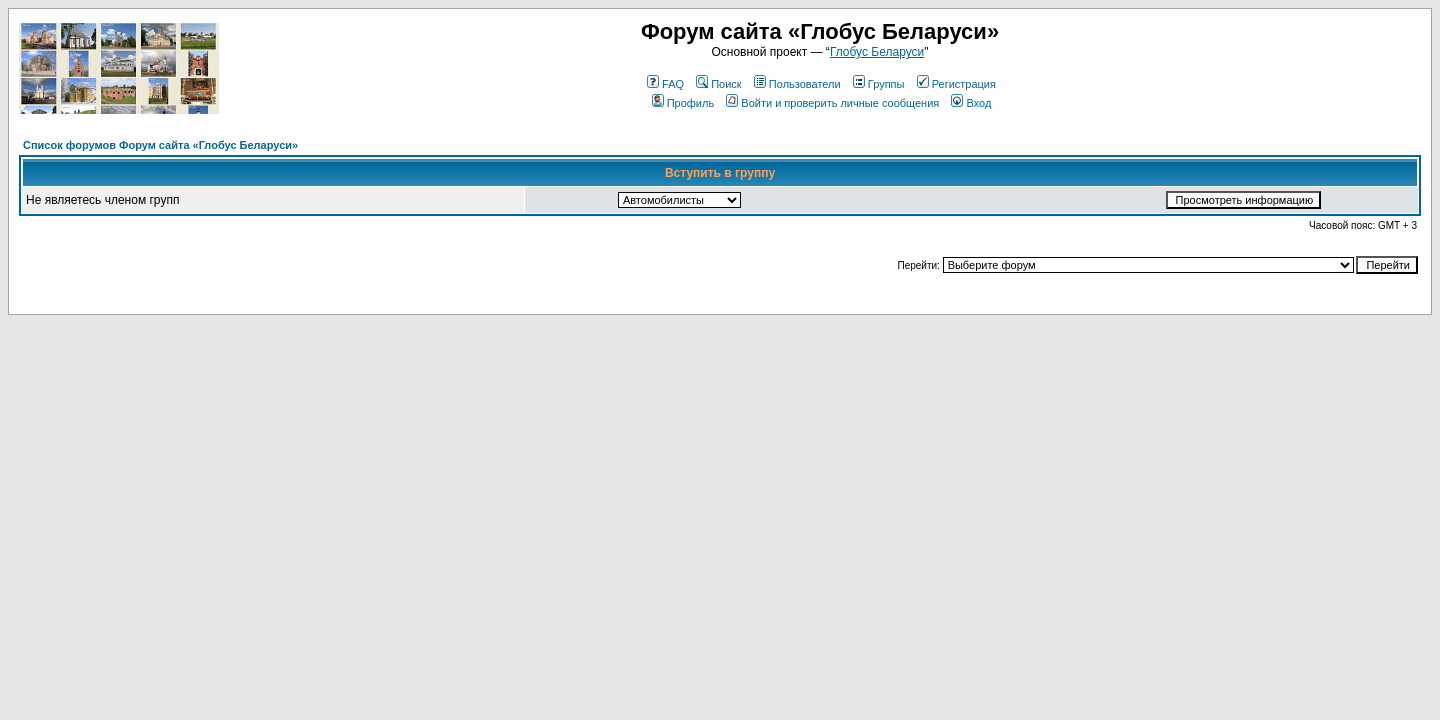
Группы (879, 84)
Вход (971, 103)
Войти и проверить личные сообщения (832, 103)
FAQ (665, 84)
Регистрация (956, 84)
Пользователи (797, 84)
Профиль (683, 103)
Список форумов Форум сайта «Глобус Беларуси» (160, 145)
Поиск (718, 84)
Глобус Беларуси (877, 52)
